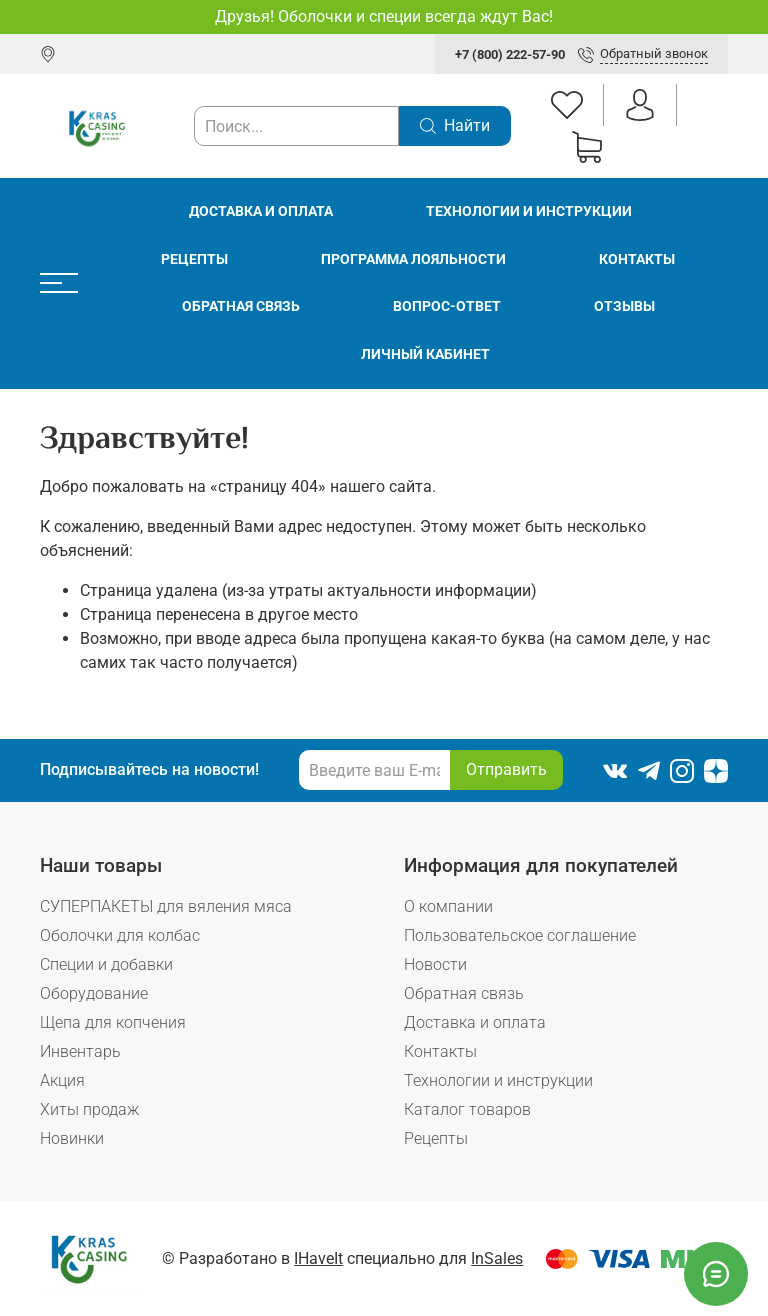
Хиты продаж (89, 1109)
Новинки (72, 1138)
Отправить (506, 769)
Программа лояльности (413, 259)
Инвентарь (80, 1051)
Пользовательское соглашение (520, 935)
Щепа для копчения (113, 1022)
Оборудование (94, 993)
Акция (62, 1080)
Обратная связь (241, 306)
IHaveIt (318, 1258)
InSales (497, 1258)
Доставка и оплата (261, 211)
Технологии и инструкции (529, 211)
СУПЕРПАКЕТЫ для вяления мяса (166, 906)
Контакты (637, 259)
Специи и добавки (106, 964)
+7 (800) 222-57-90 (510, 54)
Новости (435, 964)
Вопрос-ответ (447, 306)
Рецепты (194, 259)
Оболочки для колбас (120, 935)
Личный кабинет (425, 354)
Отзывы (624, 306)
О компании (448, 906)
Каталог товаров (467, 1109)
